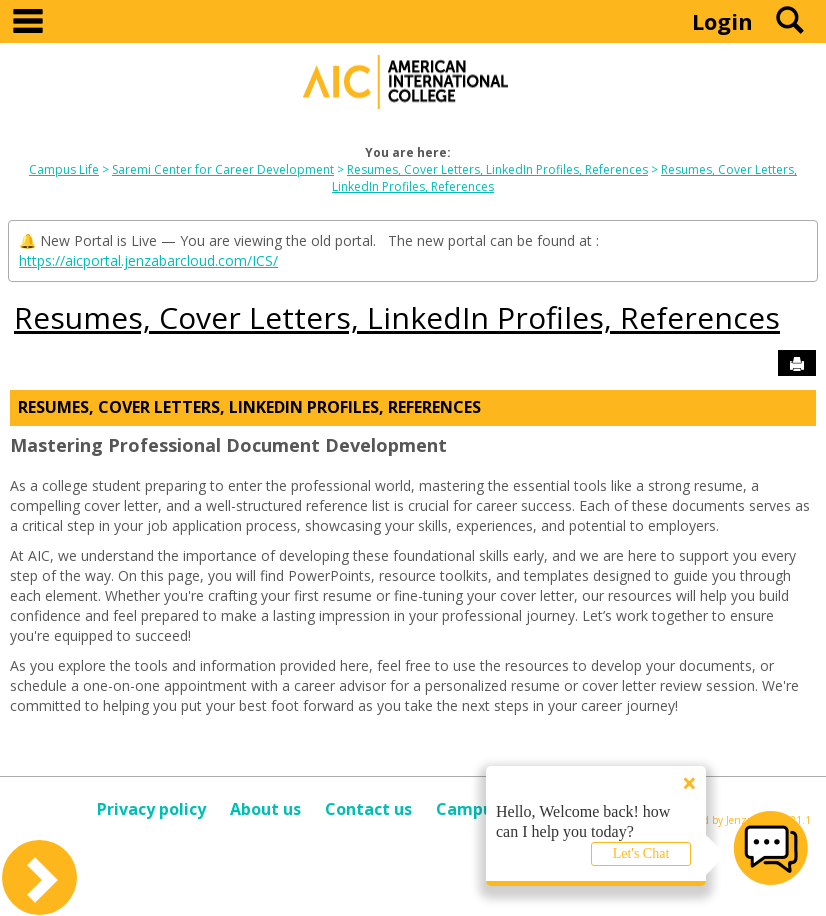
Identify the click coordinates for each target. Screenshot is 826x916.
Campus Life (64, 169)
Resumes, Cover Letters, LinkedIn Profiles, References (497, 169)
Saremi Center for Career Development (223, 169)
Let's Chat (641, 853)
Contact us (368, 809)
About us (265, 809)
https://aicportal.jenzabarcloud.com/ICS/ (148, 260)
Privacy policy (151, 809)
